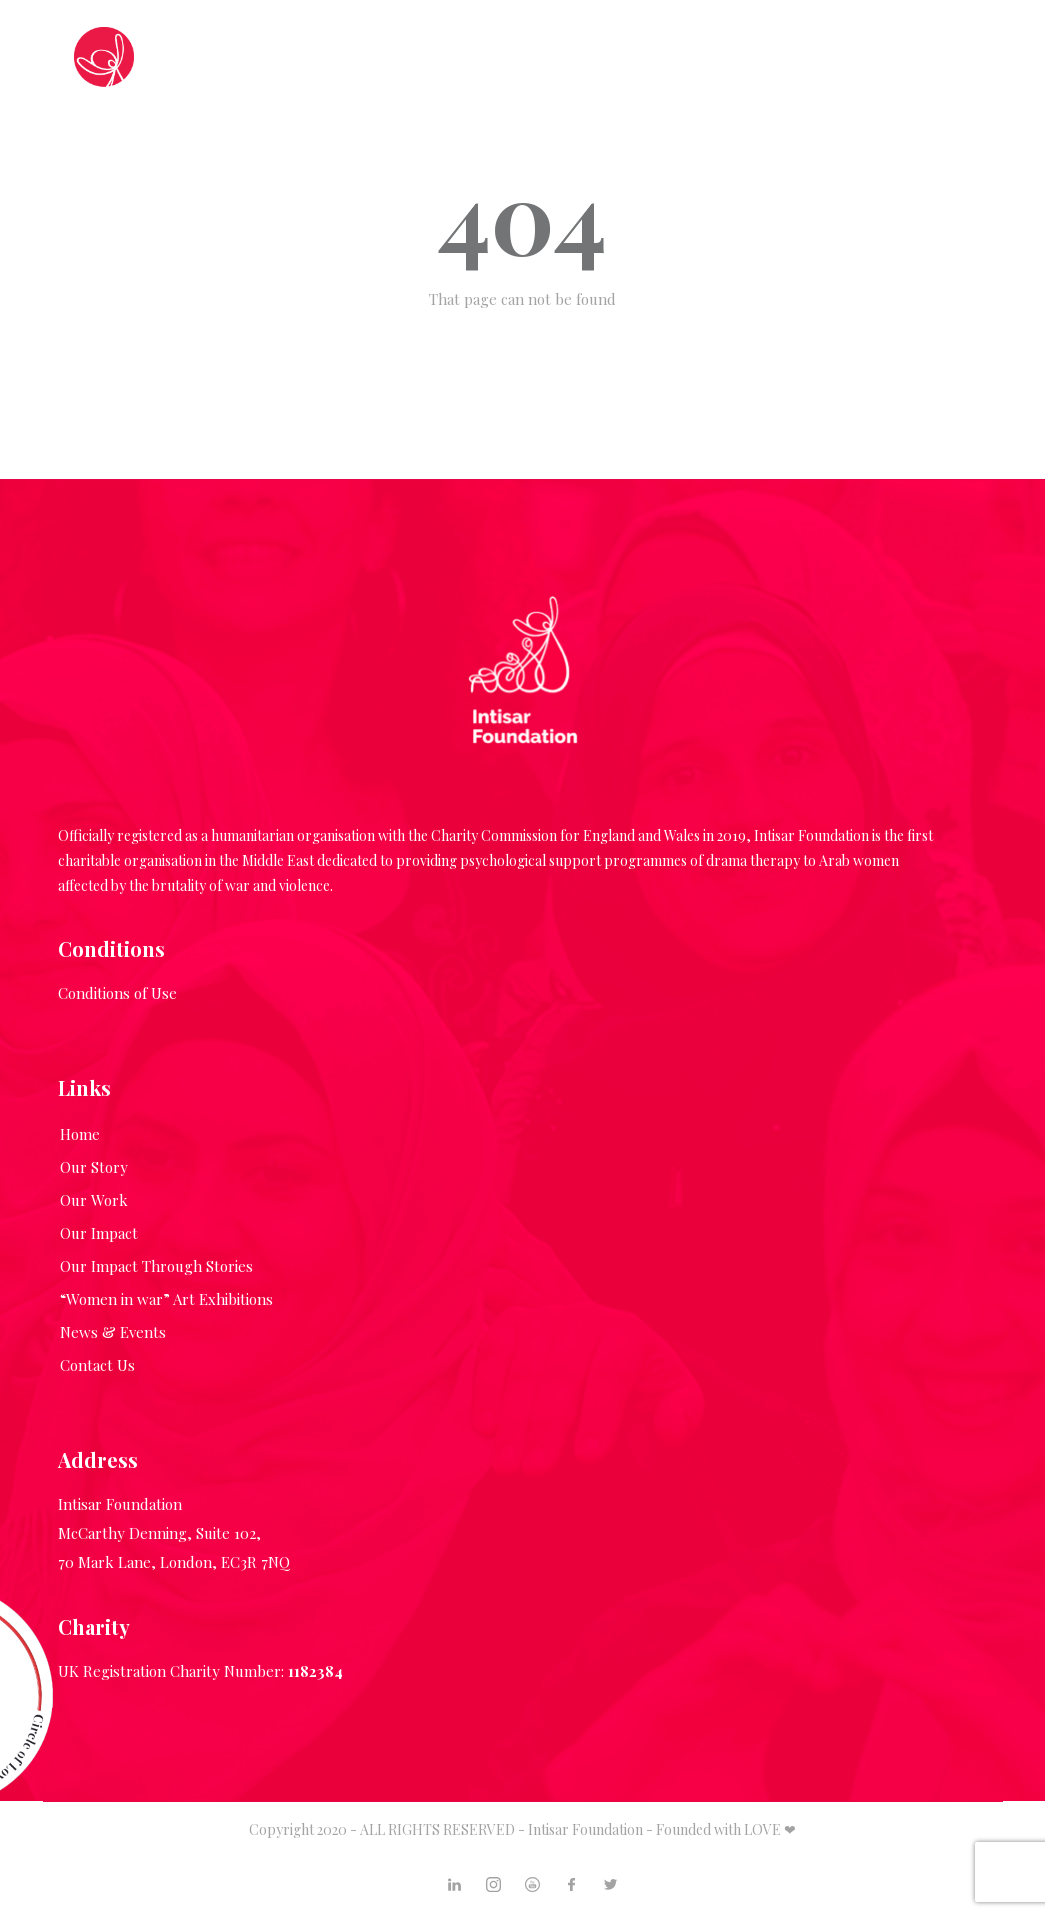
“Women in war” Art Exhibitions (166, 1299)
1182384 (315, 1671)
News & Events (113, 1332)
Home (80, 1134)
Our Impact (99, 1233)
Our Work (94, 1200)
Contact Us (97, 1365)
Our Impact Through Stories (156, 1266)
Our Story (94, 1167)
